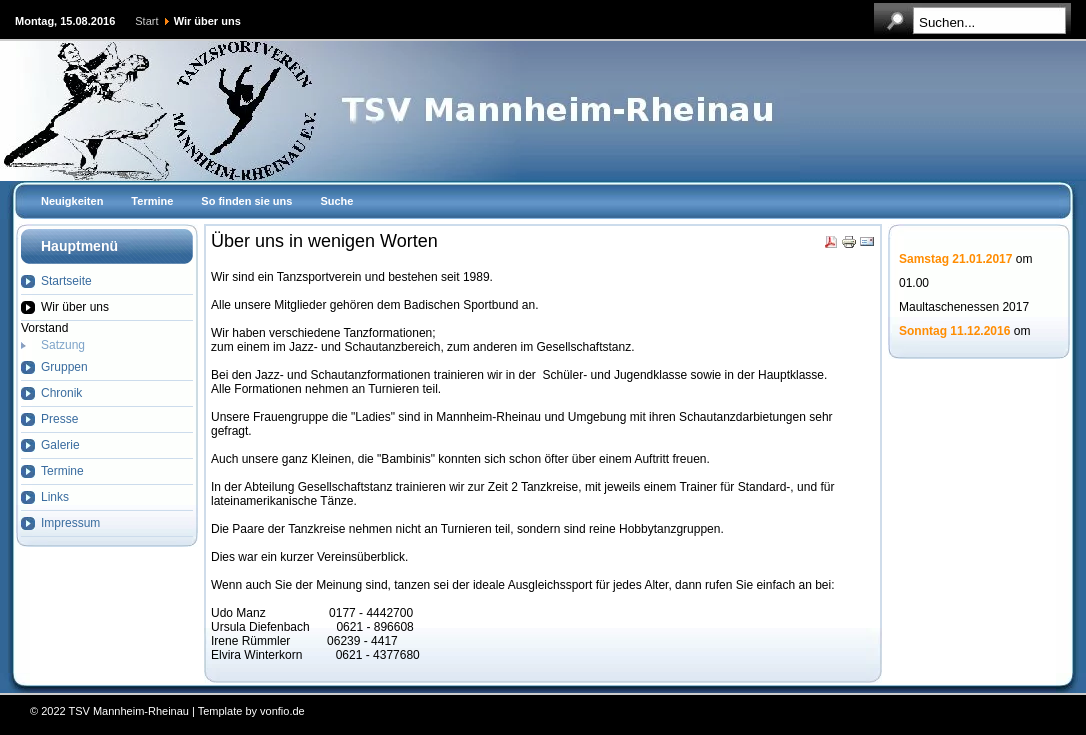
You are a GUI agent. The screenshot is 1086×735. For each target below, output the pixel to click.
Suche (336, 201)
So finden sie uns (246, 201)
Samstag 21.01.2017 (955, 260)
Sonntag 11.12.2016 (954, 332)
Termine (152, 201)
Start (146, 21)
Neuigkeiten (72, 201)
